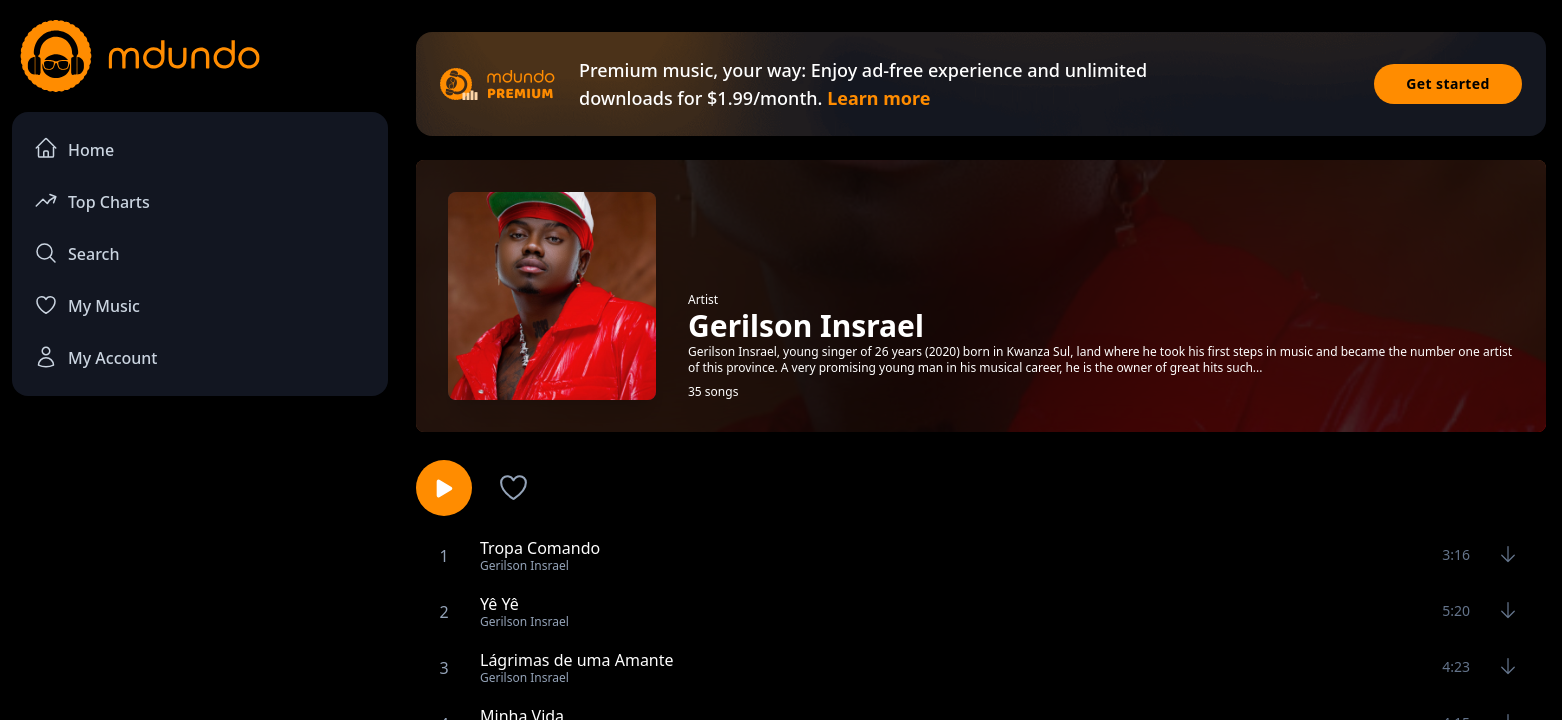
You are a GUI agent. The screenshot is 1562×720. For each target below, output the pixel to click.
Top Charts (92, 200)
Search (76, 253)
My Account (95, 357)
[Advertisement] (200, 576)
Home (74, 148)
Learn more (878, 98)
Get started (1448, 83)
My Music (87, 305)
